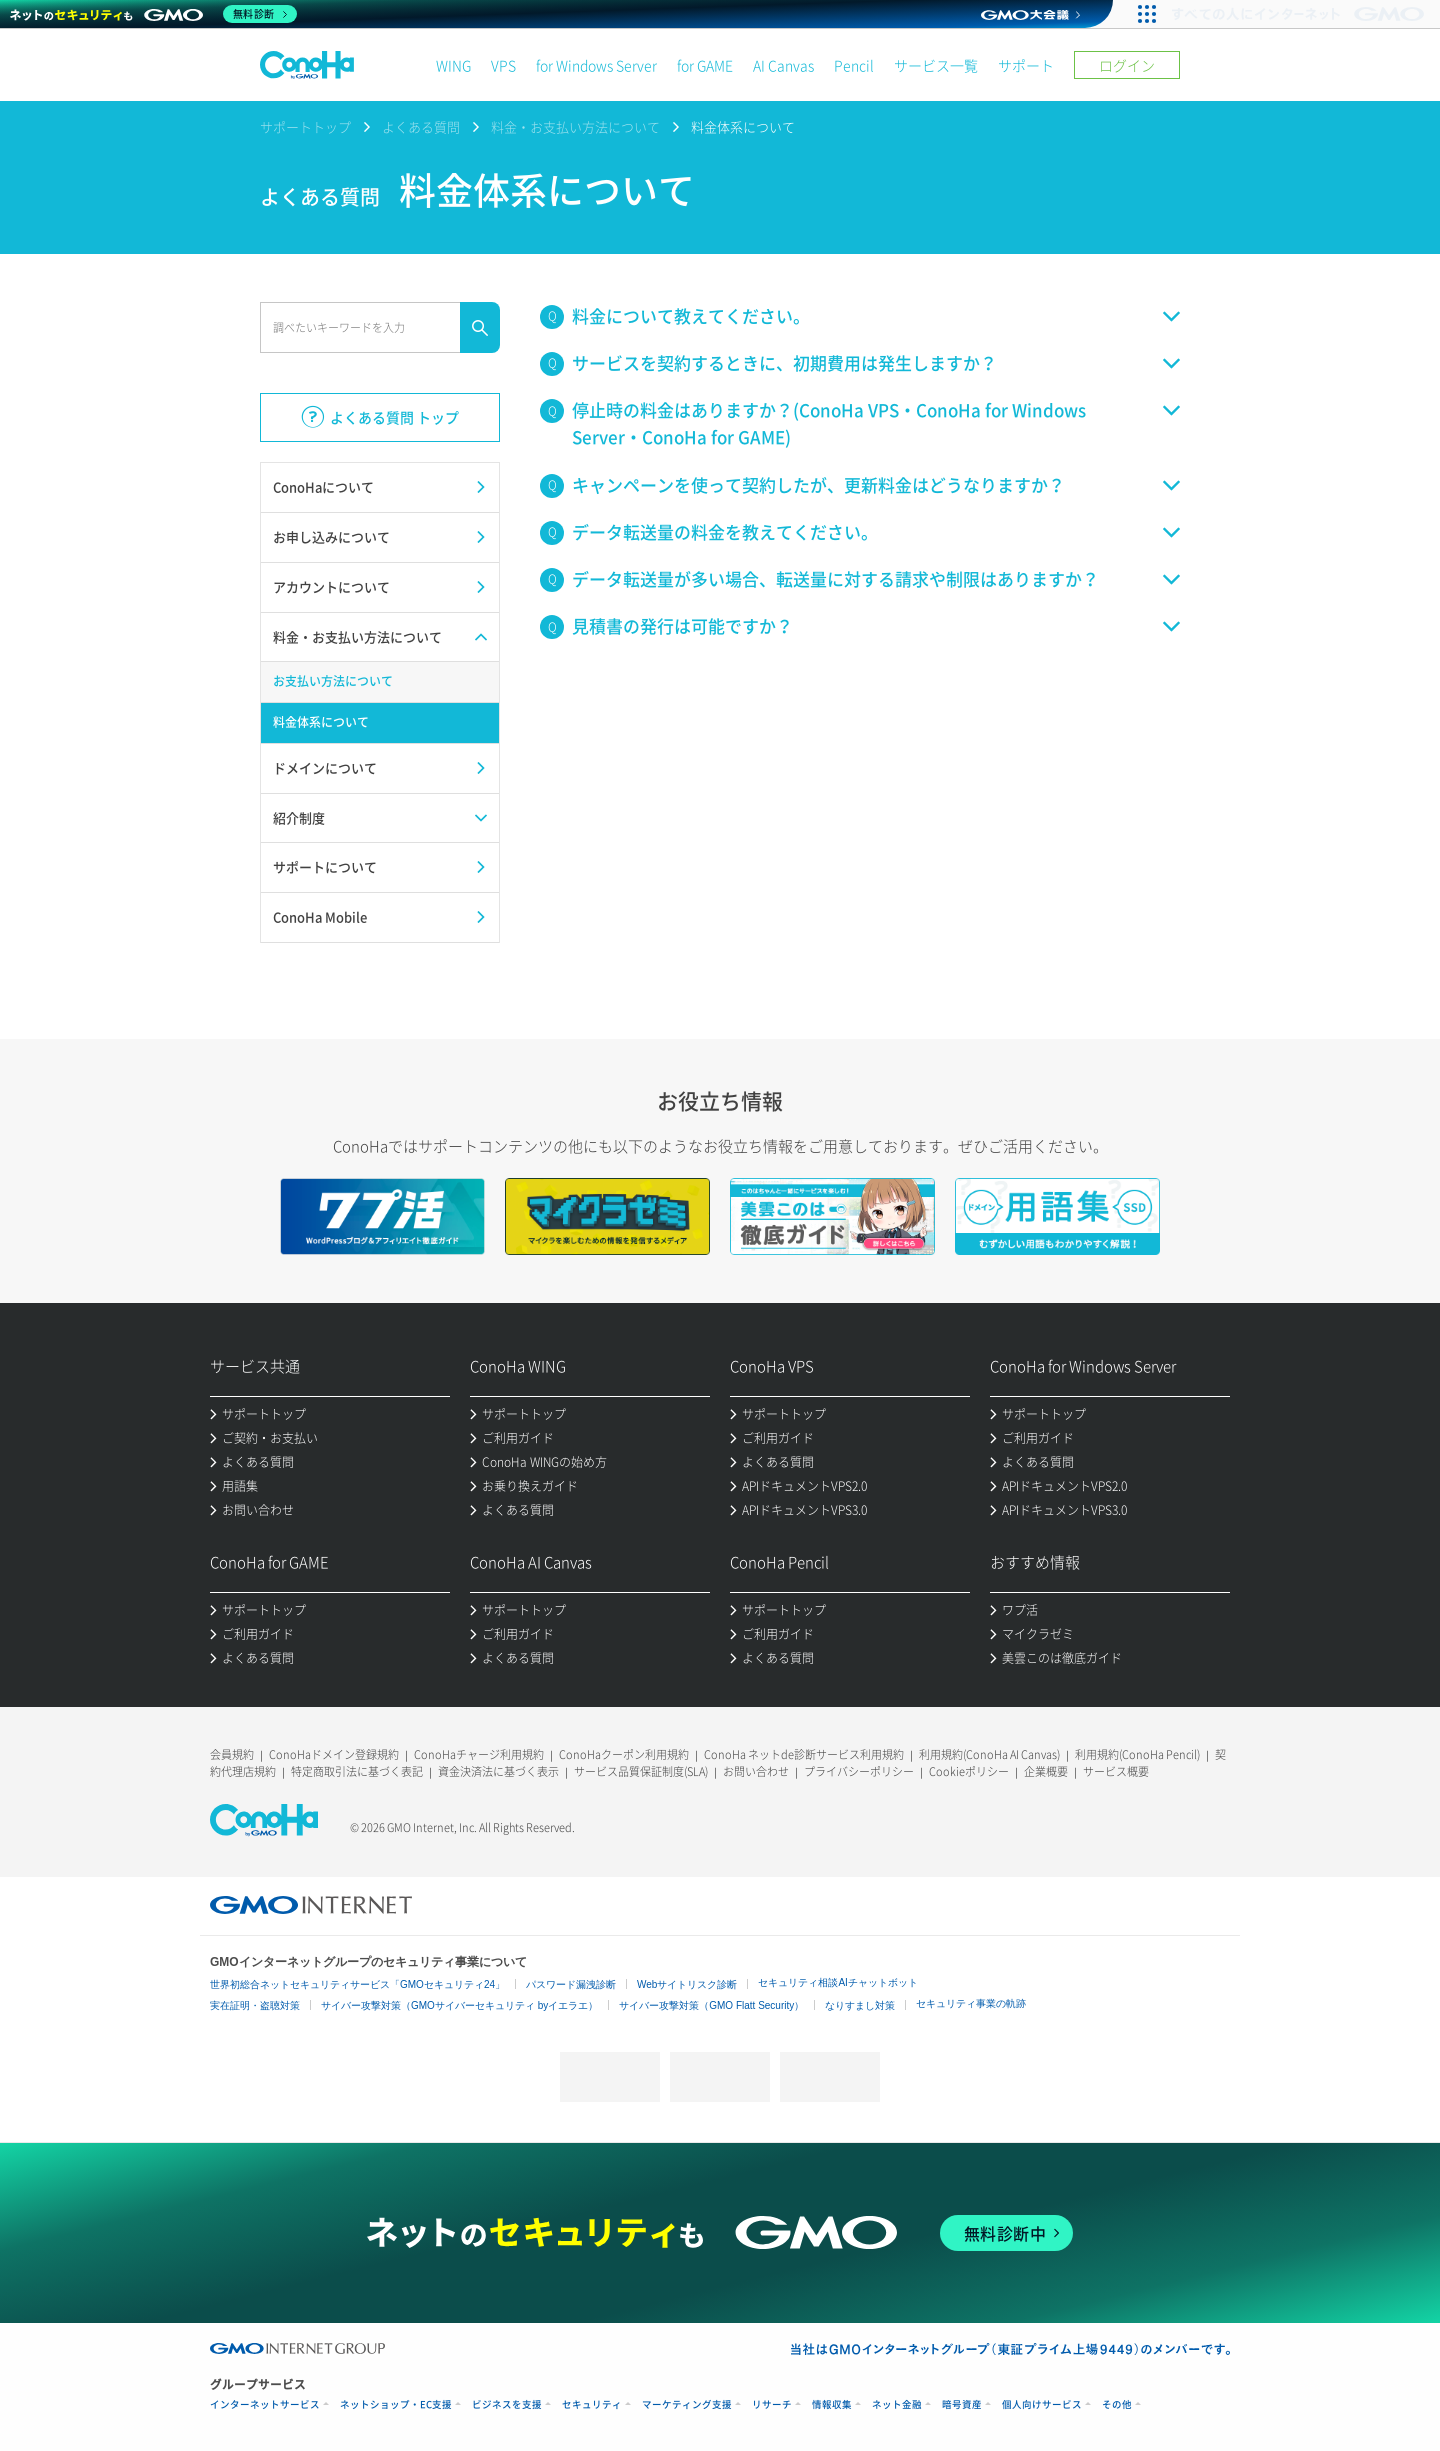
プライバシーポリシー (859, 1771)
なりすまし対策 (860, 2005)
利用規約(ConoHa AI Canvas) (989, 1754)
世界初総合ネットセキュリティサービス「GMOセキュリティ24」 (357, 1984)
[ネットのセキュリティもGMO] (153, 14)
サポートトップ (305, 126)
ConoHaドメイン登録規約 (334, 1754)
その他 (1117, 2404)
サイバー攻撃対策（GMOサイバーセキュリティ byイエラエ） (459, 2005)
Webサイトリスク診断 (687, 1984)
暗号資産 (962, 2404)
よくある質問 (421, 126)
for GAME (705, 65)
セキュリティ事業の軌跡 (971, 2003)
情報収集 (832, 2404)
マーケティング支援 (687, 2404)
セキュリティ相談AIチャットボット (837, 1982)
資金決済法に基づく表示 (498, 1771)
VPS (503, 65)
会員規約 (232, 1754)
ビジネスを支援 (507, 2404)
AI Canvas (783, 65)
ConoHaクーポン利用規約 (624, 1754)
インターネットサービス (265, 2404)
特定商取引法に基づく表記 (357, 1771)
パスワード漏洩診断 (571, 1984)
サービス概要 (1116, 1771)
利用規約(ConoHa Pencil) (1137, 1754)
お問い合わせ (756, 1771)
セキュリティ (592, 2404)
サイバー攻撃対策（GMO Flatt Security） (711, 2005)
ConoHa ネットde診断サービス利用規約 (804, 1754)
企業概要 (1046, 1771)
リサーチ (772, 2404)
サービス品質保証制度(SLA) (641, 1771)
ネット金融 (897, 2404)
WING (453, 65)
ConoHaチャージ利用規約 (479, 1754)
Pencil (854, 65)
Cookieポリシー (969, 1771)
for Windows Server (596, 65)
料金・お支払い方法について (575, 126)
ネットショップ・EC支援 (396, 2404)
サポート (1026, 65)
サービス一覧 (936, 65)
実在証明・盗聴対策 (255, 2005)
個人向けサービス (1042, 2404)
